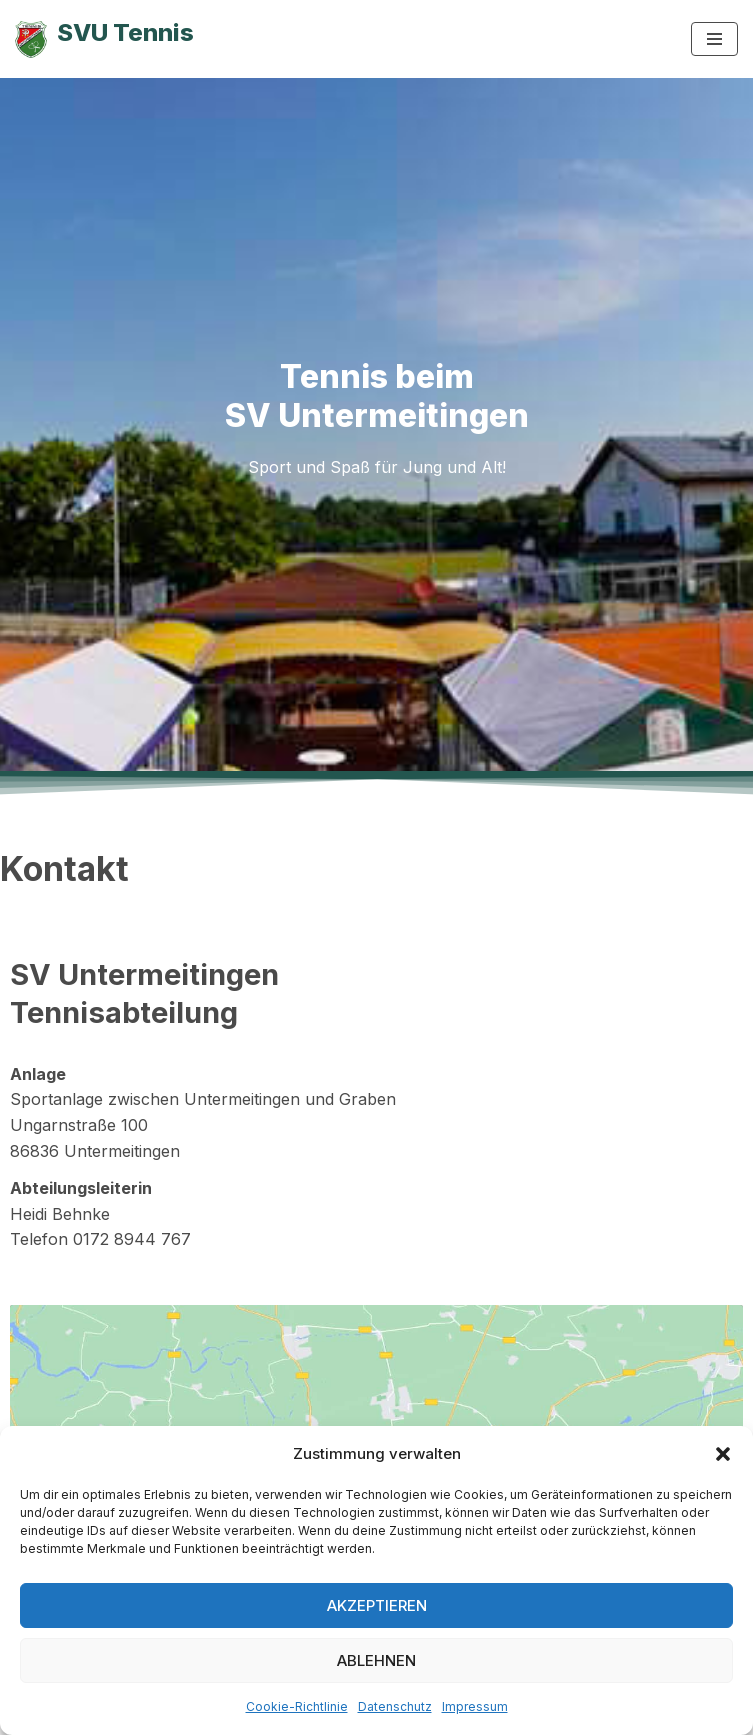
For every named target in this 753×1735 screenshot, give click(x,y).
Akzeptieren (377, 1605)
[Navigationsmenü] (714, 39)
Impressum (475, 1706)
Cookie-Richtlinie (297, 1706)
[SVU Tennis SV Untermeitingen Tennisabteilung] (104, 39)
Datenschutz (395, 1706)
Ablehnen (376, 1660)
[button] (723, 1454)
